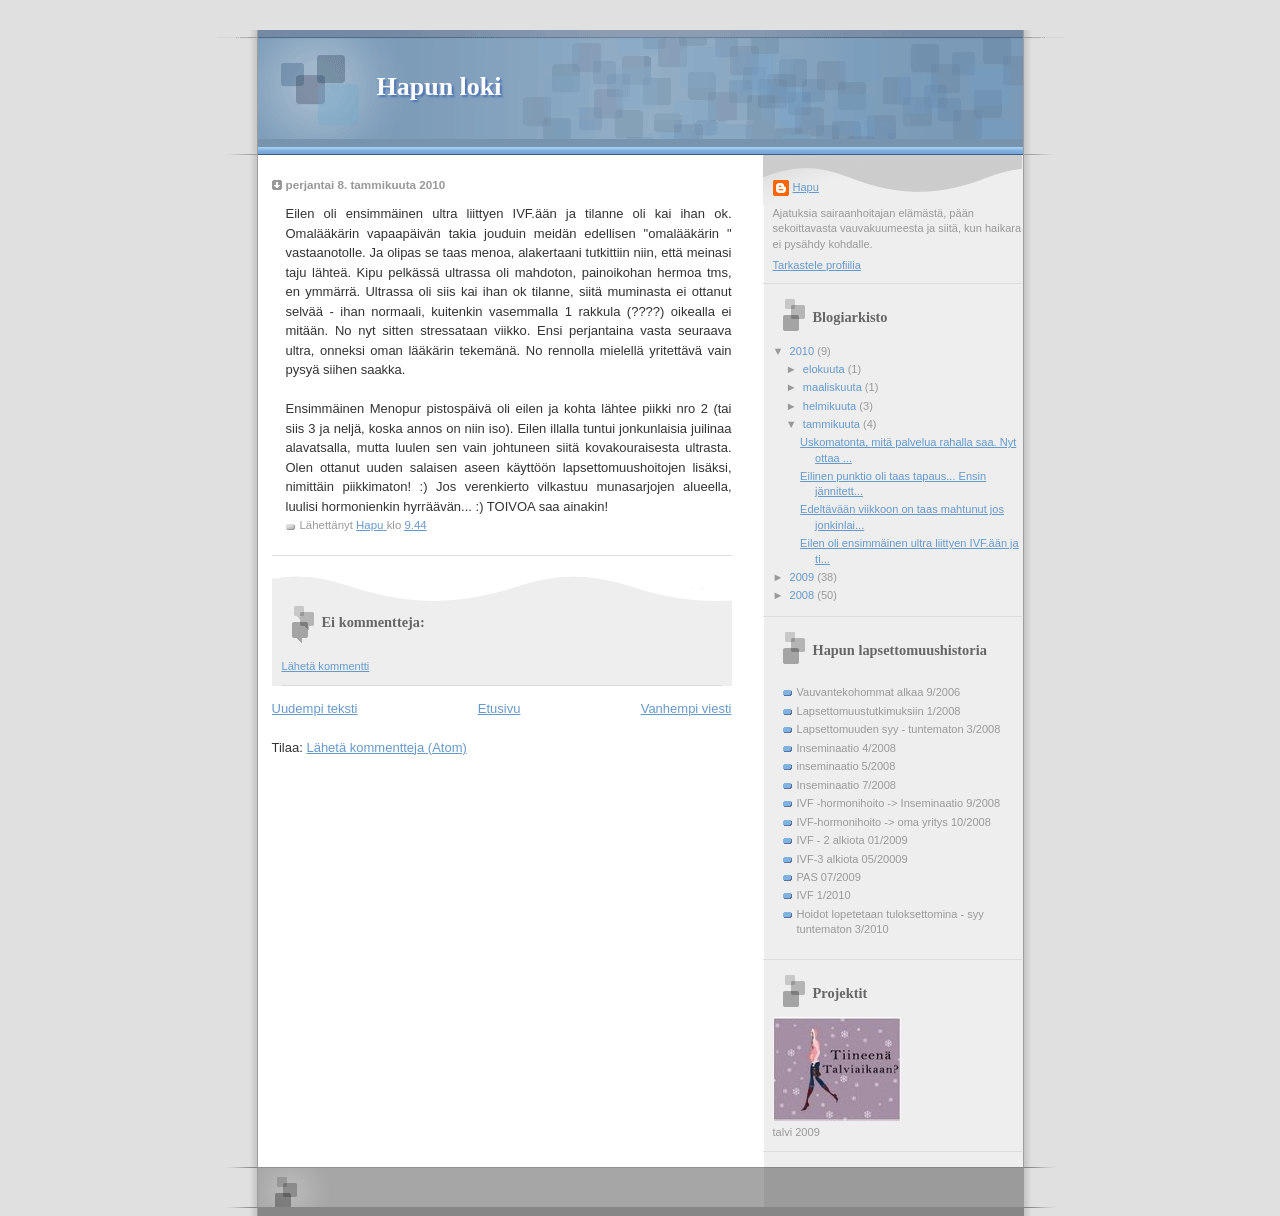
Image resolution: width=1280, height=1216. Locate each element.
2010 (804, 351)
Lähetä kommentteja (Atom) (386, 747)
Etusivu (499, 708)
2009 (804, 577)
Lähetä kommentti (326, 666)
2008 (804, 595)
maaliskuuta (834, 387)
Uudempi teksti (315, 708)
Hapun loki (439, 86)
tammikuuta (833, 424)
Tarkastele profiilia (817, 265)
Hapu (806, 187)
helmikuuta (831, 406)
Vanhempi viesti (686, 708)
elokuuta (825, 369)
